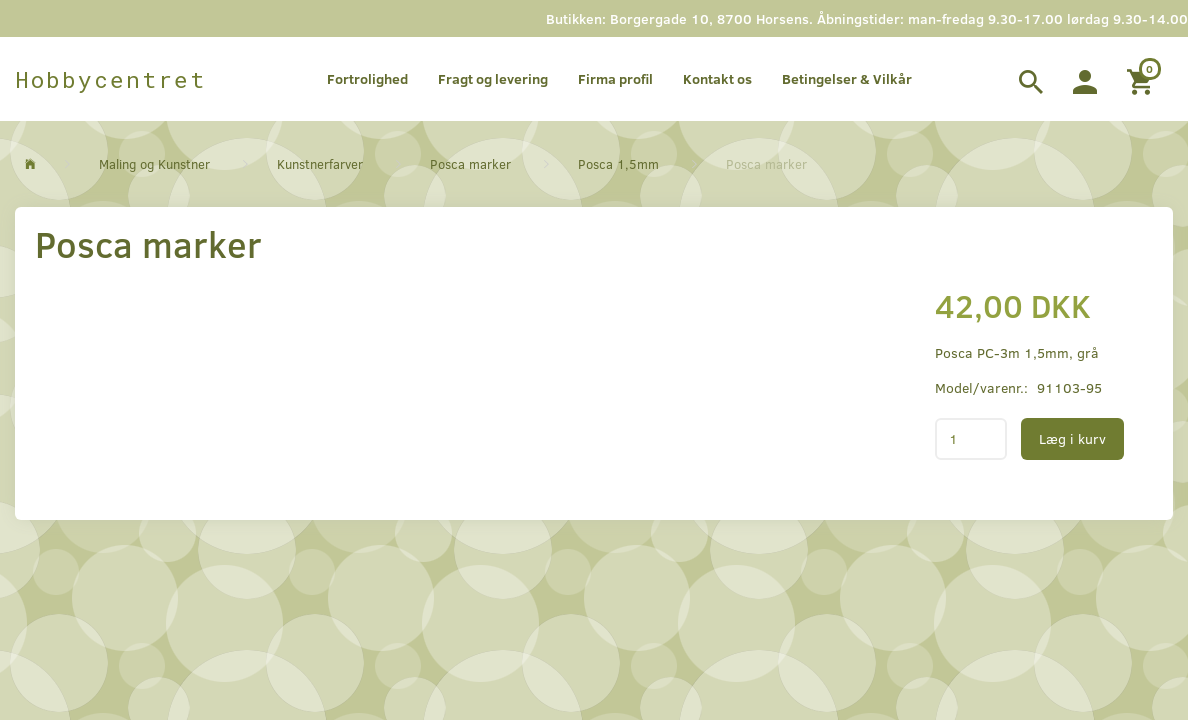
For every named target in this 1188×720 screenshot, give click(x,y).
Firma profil (615, 78)
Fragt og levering (493, 78)
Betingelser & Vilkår (847, 78)
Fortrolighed (367, 78)
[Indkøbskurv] (1142, 79)
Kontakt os (717, 78)
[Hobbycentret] (110, 79)
